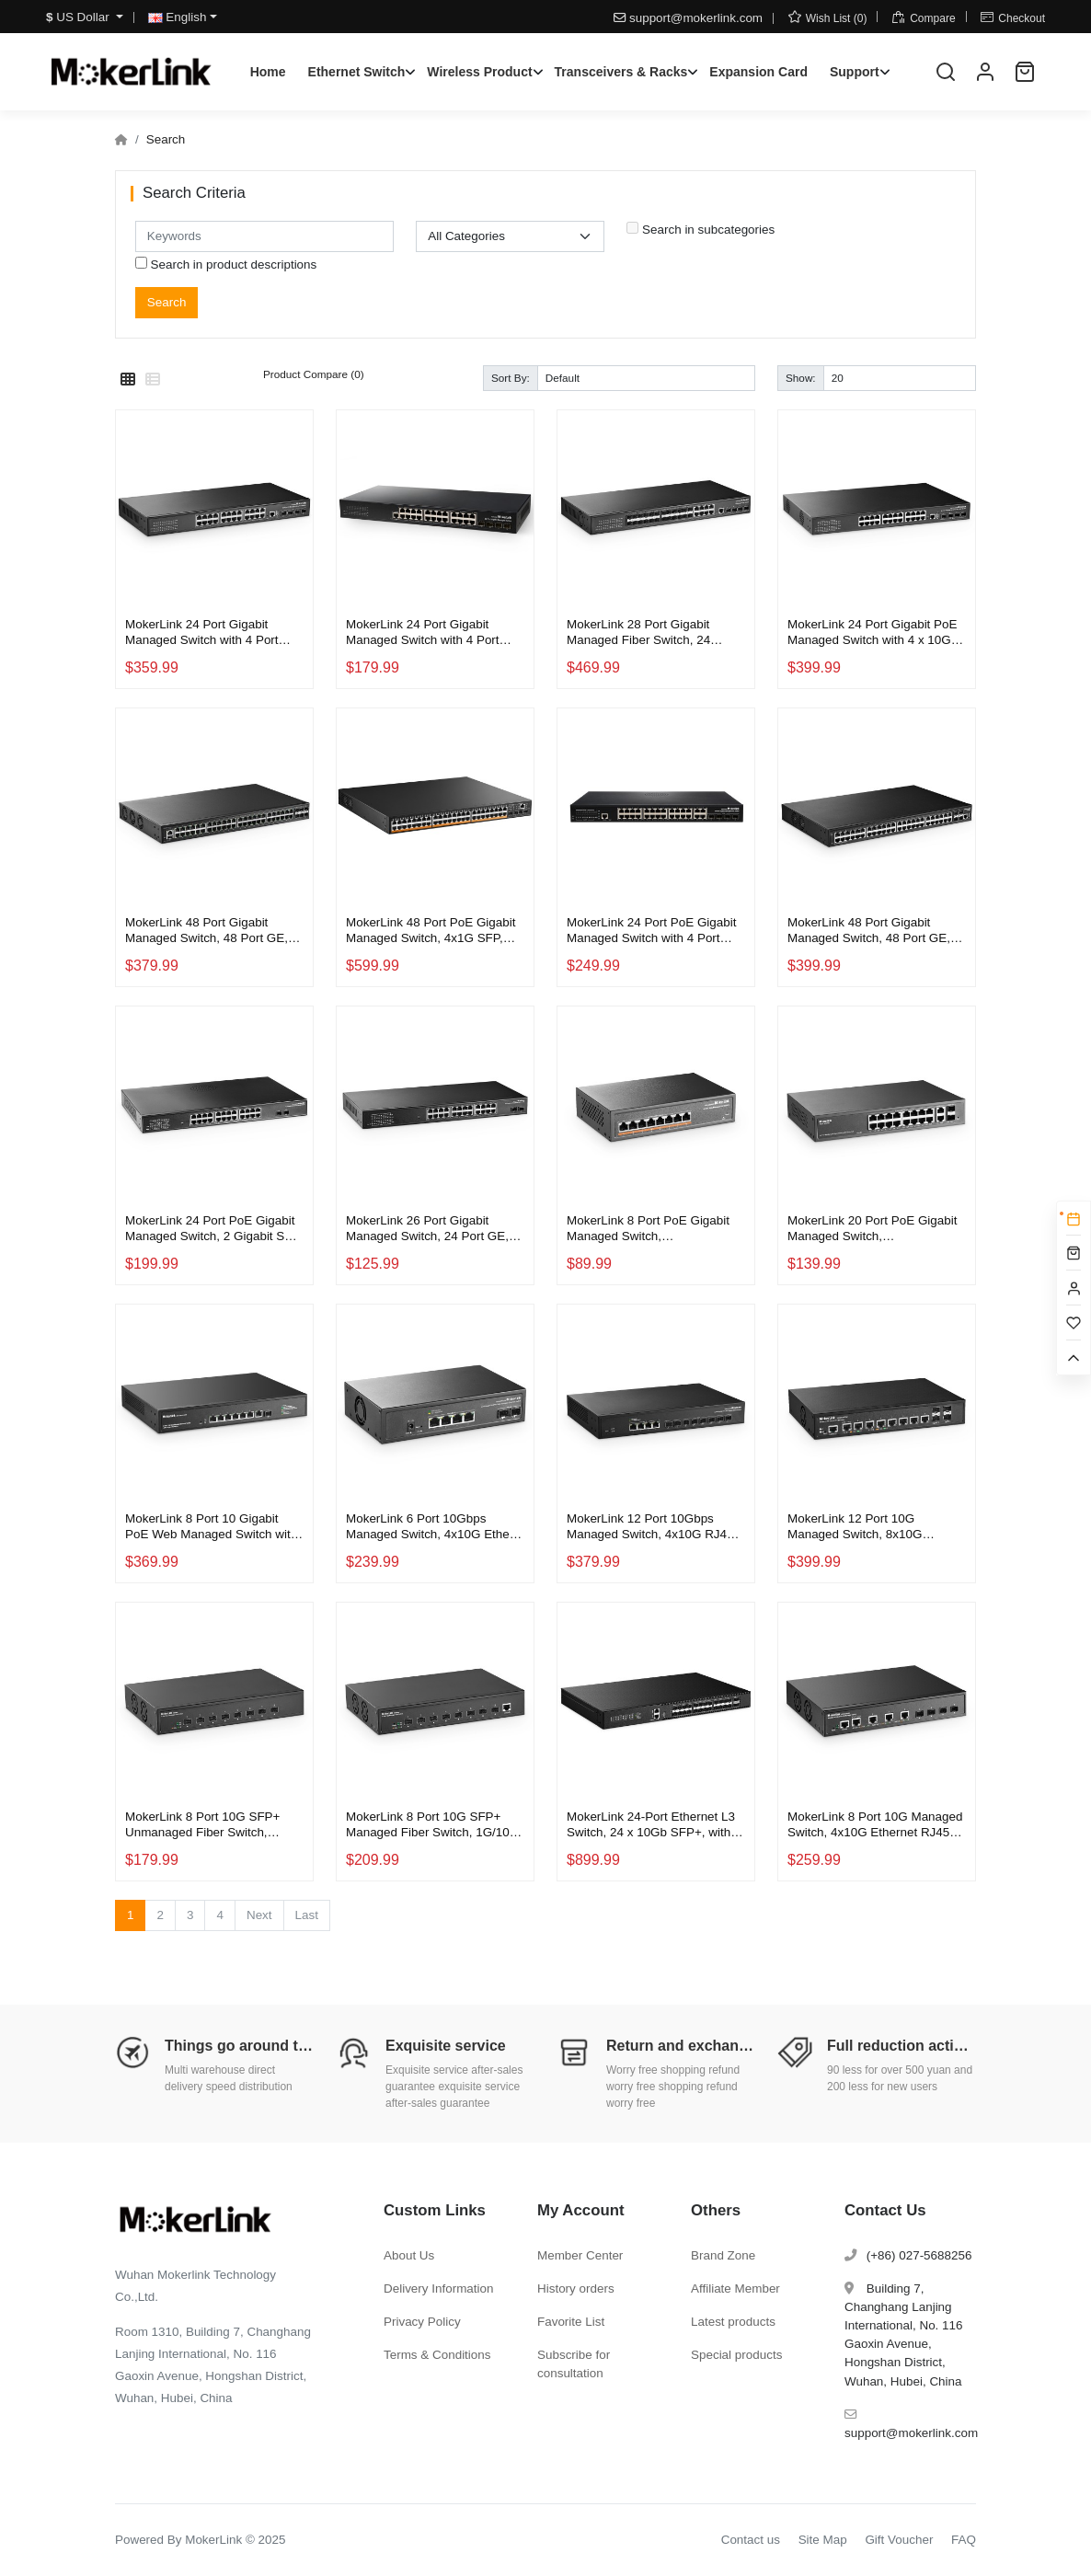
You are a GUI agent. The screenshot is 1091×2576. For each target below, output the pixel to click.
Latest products (733, 2322)
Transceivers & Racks (621, 71)
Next (259, 1915)
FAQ (963, 2540)
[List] (153, 380)
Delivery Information (439, 2288)
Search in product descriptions (226, 264)
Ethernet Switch (357, 71)
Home (268, 71)
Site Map (822, 2540)
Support (854, 71)
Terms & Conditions (437, 2355)
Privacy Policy (422, 2322)
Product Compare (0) (313, 374)
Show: (801, 378)
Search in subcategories (700, 229)
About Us (409, 2255)
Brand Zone (723, 2255)
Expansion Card (758, 71)
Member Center (580, 2255)
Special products (736, 2355)
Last (306, 1915)
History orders (575, 2288)
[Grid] (128, 380)
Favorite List (570, 2322)
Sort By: (510, 378)
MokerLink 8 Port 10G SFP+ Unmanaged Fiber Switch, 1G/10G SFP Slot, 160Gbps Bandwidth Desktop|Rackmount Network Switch (211, 1825)
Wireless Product (479, 71)
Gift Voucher (899, 2540)
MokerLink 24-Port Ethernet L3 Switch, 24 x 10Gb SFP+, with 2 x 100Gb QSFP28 (654, 1825)
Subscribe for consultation (573, 2364)
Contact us (750, 2540)
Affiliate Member (735, 2288)
